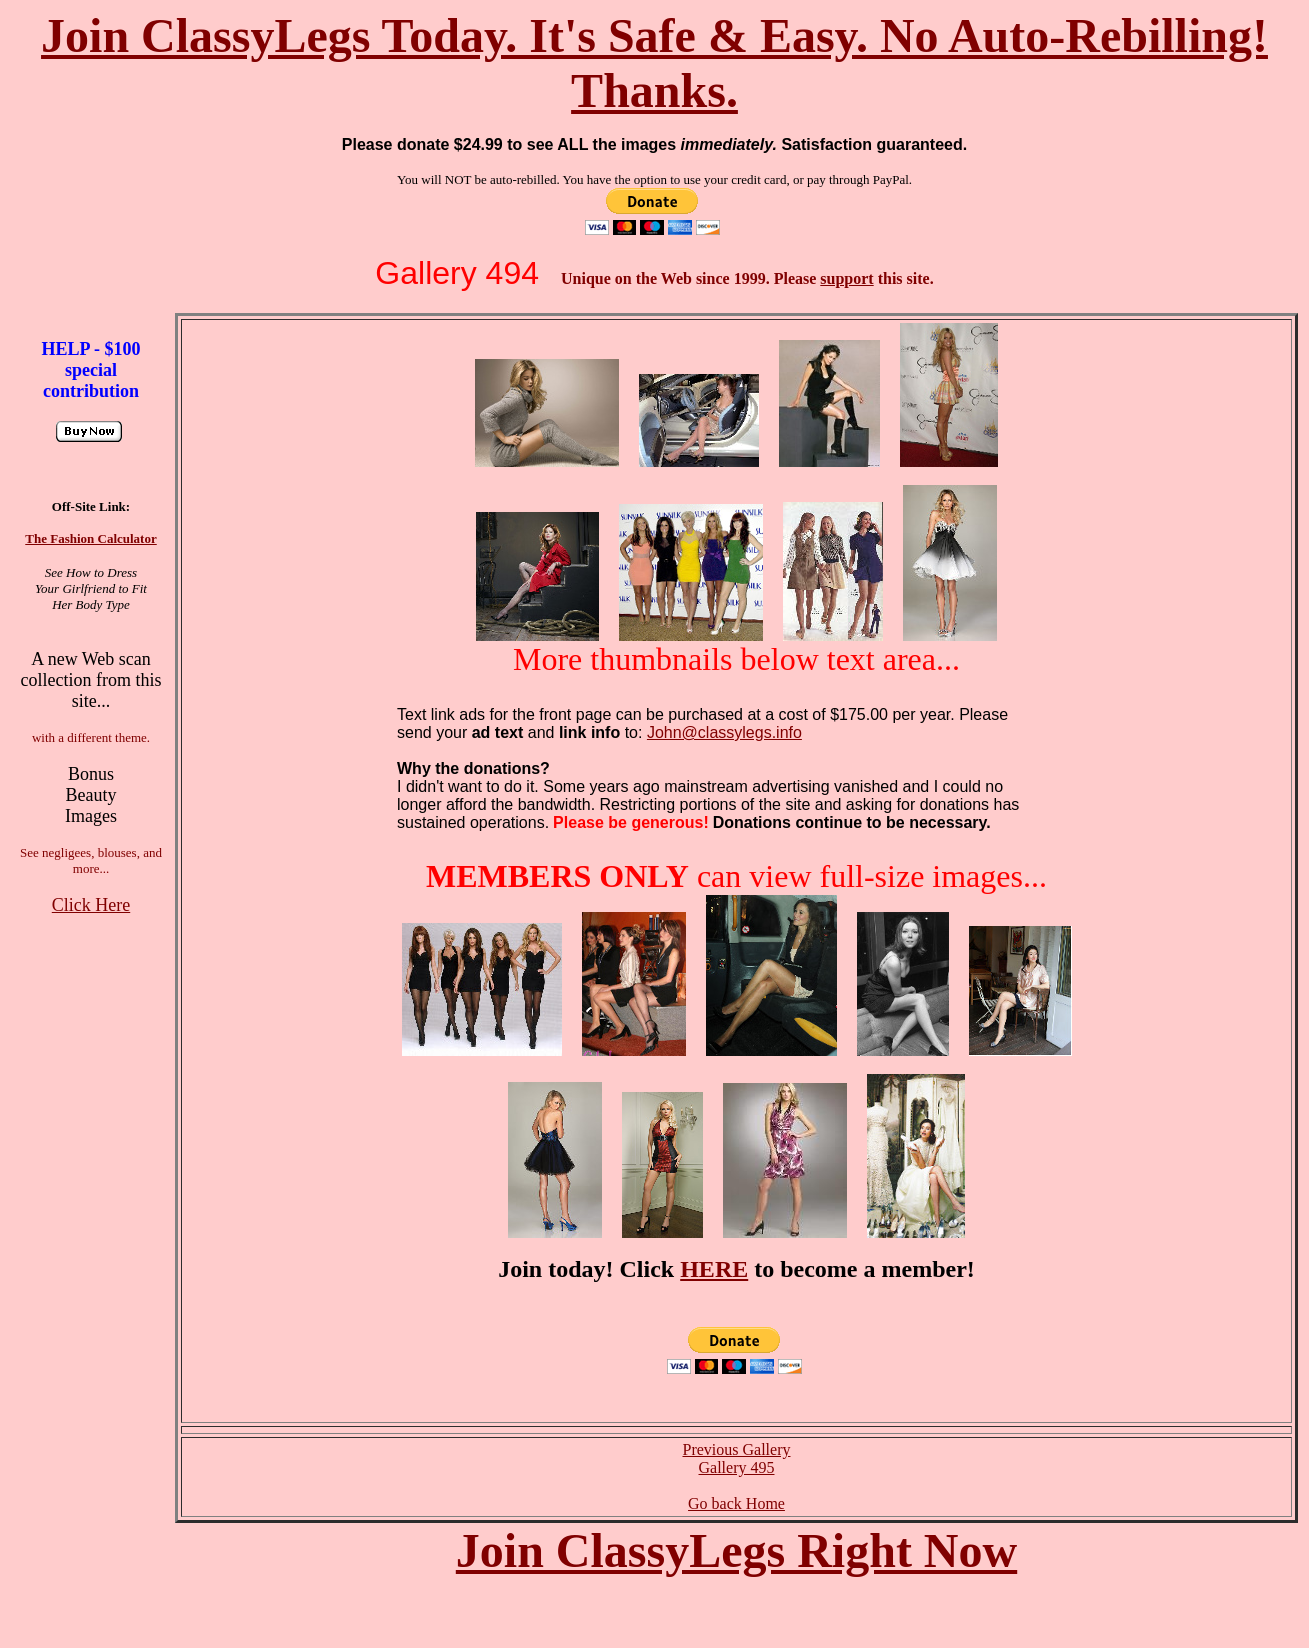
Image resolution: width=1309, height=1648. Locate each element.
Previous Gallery (737, 1449)
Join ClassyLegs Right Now (736, 1550)
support (846, 278)
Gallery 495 (737, 1467)
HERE (714, 1269)
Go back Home (736, 1503)
